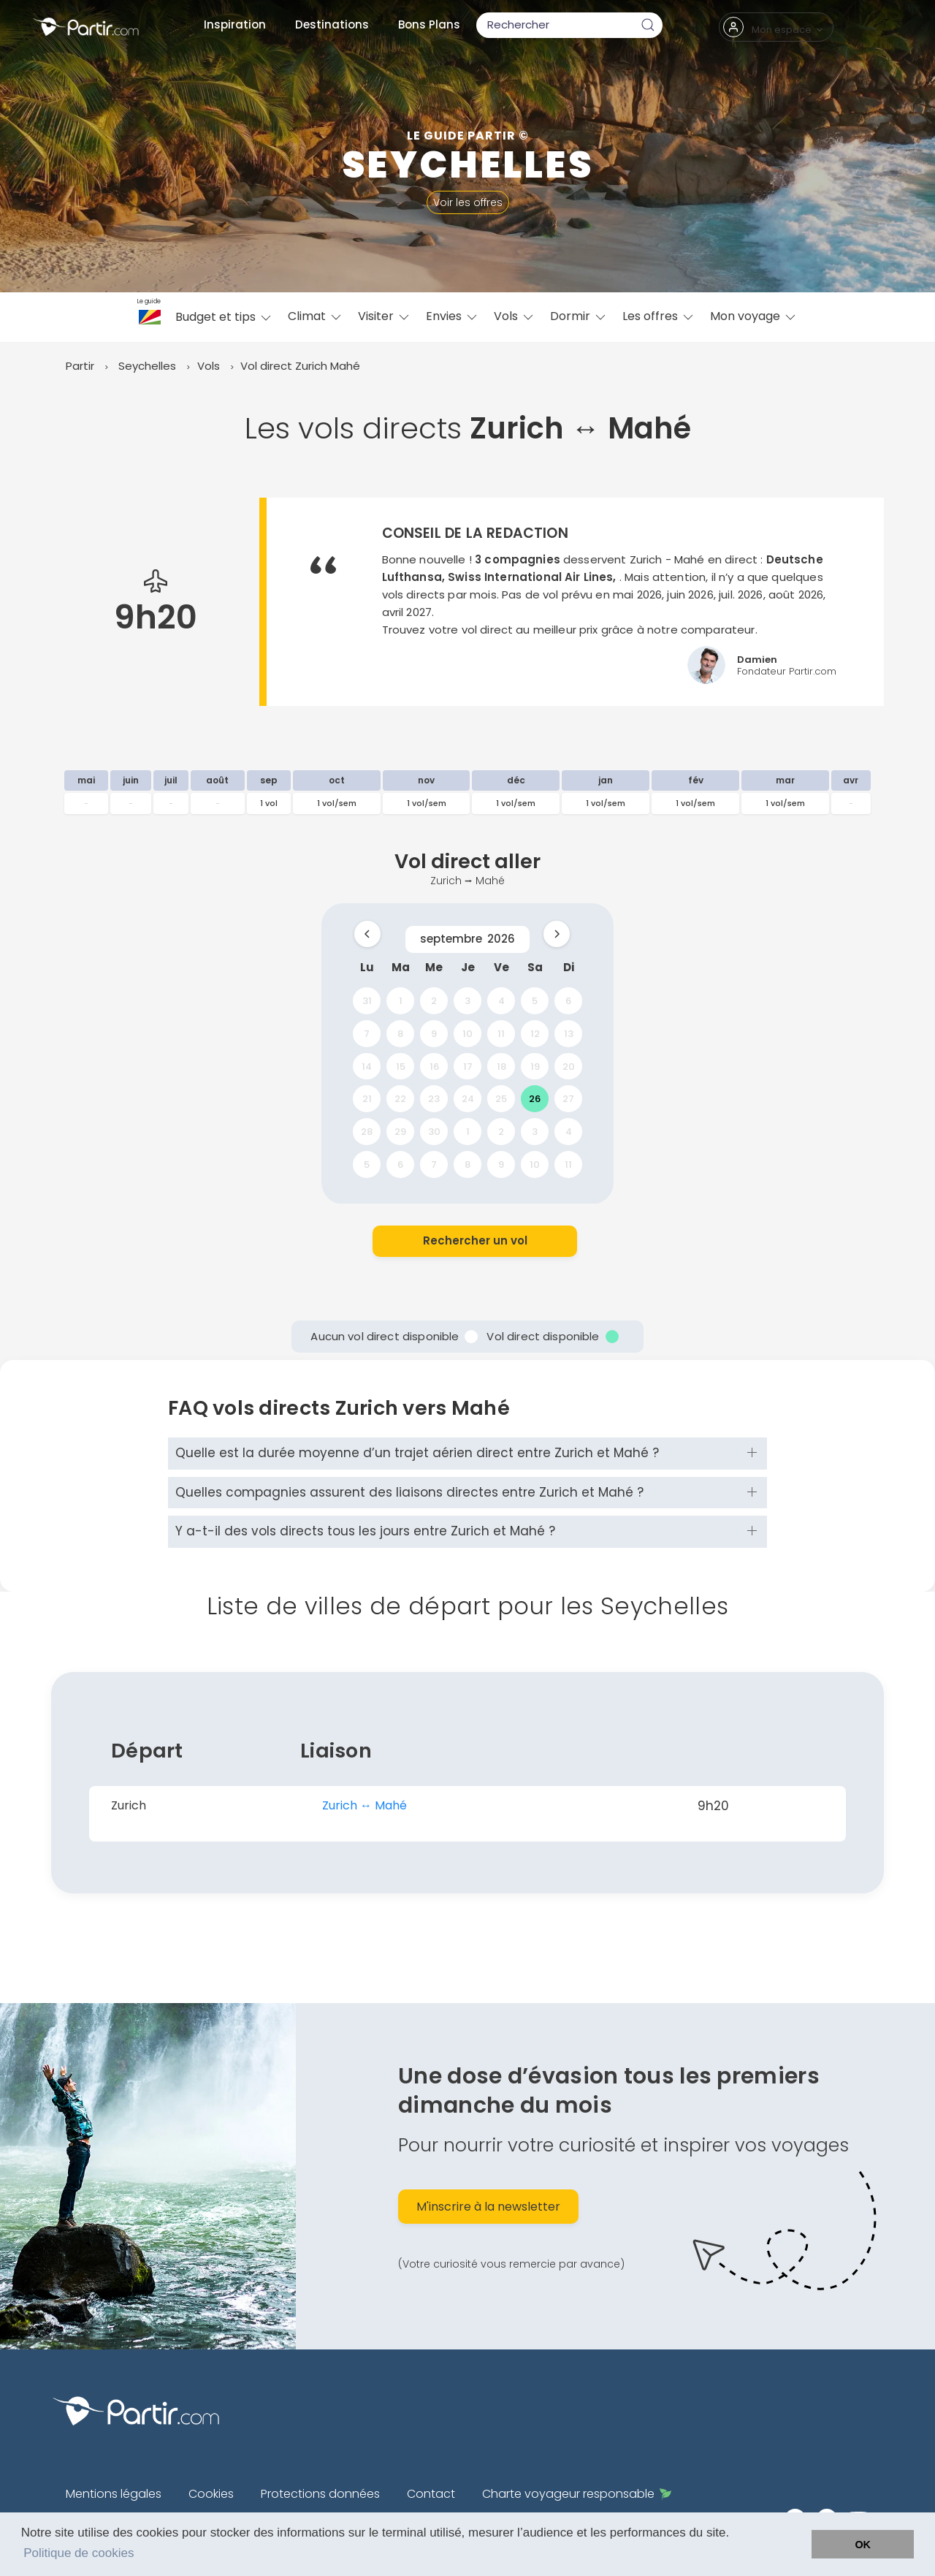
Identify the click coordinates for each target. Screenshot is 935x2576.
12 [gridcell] (535, 1033)
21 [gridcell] (367, 1099)
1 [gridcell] (400, 1001)
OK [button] (863, 2544)
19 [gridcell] (535, 1066)
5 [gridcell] (535, 1001)
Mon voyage (754, 316)
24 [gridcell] (468, 1099)
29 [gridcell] (400, 1132)
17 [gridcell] (468, 1066)
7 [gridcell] (367, 1033)
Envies (452, 316)
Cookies (211, 2493)
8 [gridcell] (400, 1033)
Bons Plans (429, 24)
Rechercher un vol (475, 1240)
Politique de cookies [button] (78, 2553)
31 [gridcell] (367, 1001)
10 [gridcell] (467, 1033)
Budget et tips (224, 316)
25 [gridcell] (501, 1099)
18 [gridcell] (501, 1066)
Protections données (320, 2493)
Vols (514, 316)
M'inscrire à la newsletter (488, 2206)
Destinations (332, 24)
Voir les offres (468, 202)
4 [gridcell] (501, 1001)
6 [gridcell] (568, 1001)
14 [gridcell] (367, 1066)
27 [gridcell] (568, 1099)
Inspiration (235, 24)
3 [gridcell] (467, 1001)
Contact (431, 2493)
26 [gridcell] (535, 1099)
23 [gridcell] (434, 1099)
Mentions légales (113, 2493)
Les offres (658, 316)
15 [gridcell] (400, 1066)
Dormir (579, 316)
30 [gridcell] (434, 1132)
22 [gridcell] (400, 1099)
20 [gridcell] (568, 1066)
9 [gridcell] (434, 1033)
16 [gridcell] (434, 1066)
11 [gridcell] (501, 1033)
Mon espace (773, 27)
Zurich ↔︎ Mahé (364, 1805)
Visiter (384, 316)
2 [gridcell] (434, 1001)
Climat (315, 316)
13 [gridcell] (568, 1033)
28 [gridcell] (367, 1132)
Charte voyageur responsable (576, 2493)
